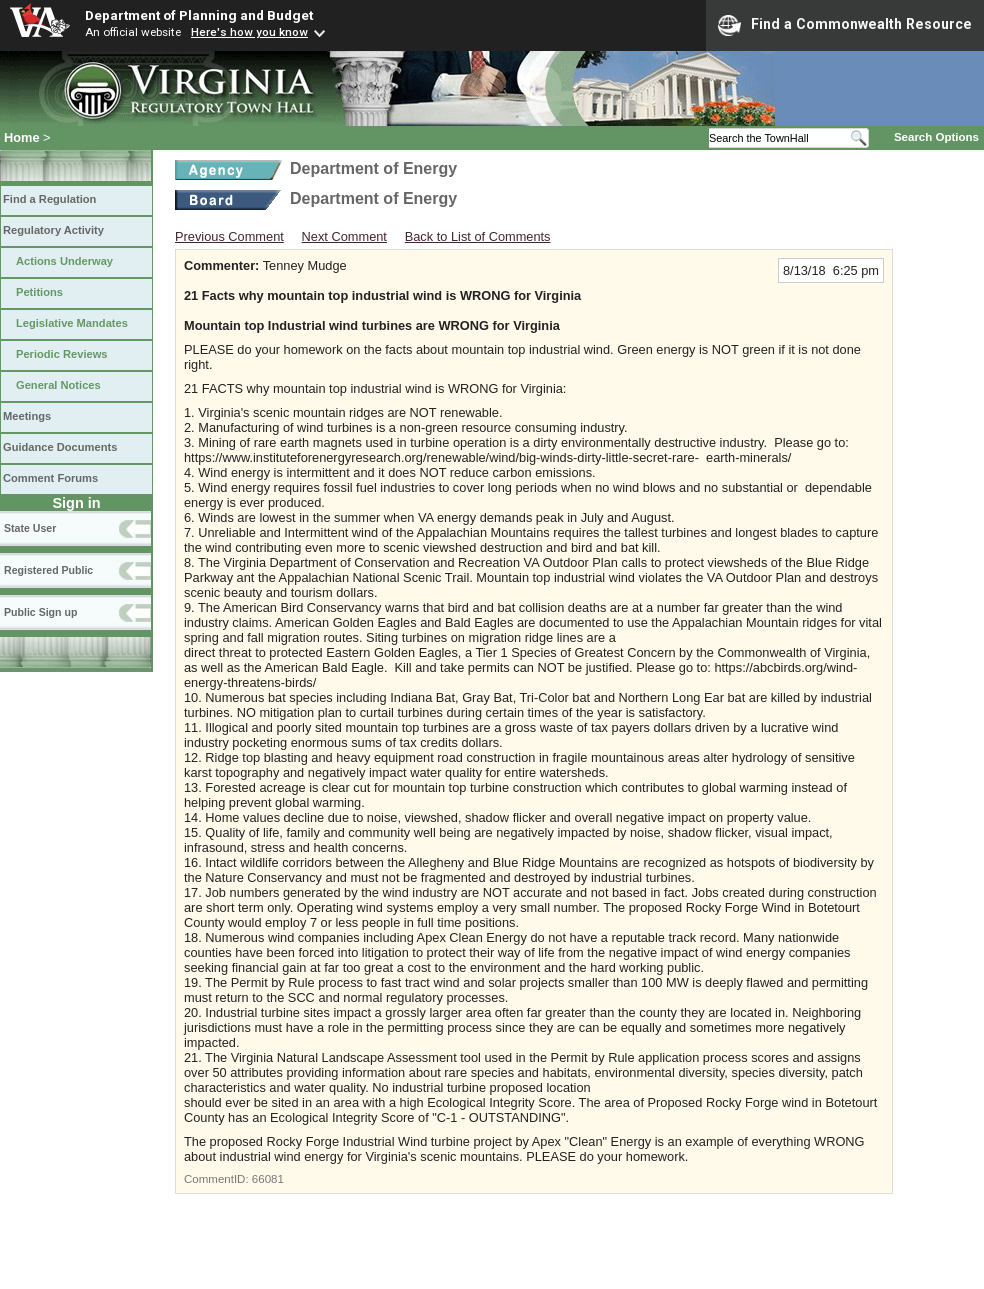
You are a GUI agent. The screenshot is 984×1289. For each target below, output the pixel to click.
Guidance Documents (60, 447)
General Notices (58, 385)
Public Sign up (40, 612)
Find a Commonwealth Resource (845, 25)
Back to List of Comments (478, 236)
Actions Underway (64, 261)
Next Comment (344, 236)
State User (30, 528)
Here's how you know (249, 32)
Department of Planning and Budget (199, 15)
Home (22, 137)
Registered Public (48, 570)
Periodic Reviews (62, 354)
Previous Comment (229, 236)
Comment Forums (50, 478)
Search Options (936, 137)
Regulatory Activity (53, 230)
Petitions (39, 292)
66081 (268, 1179)
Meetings (27, 416)
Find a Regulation (49, 199)
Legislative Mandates (72, 323)
